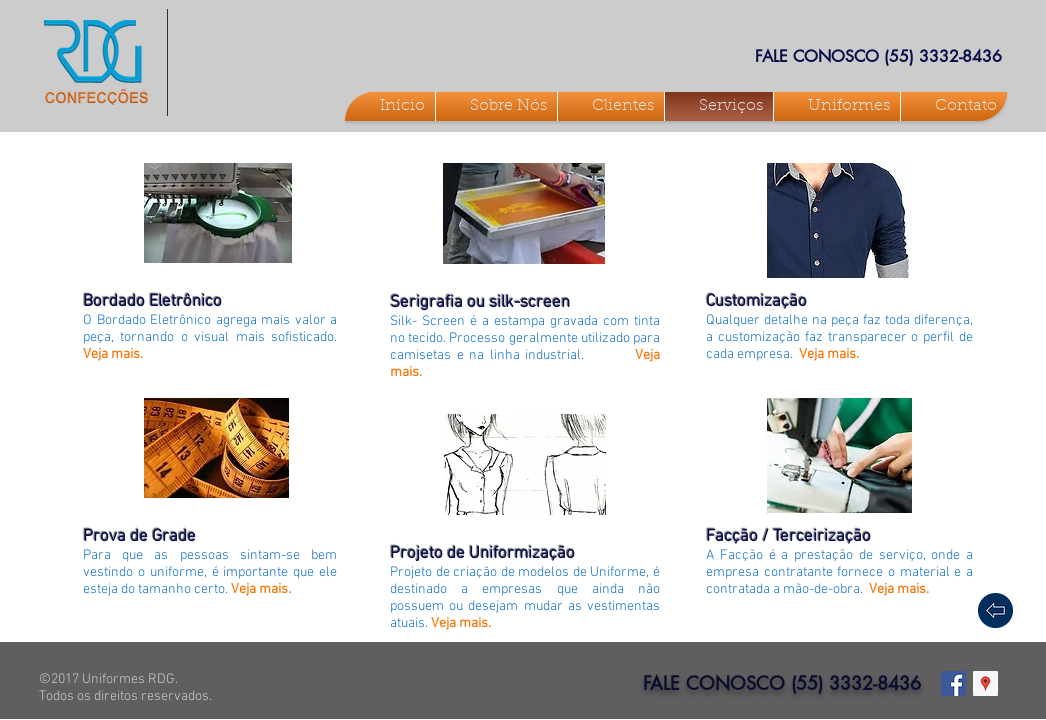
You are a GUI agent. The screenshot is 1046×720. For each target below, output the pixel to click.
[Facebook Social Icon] (953, 683)
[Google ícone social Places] (985, 683)
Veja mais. (113, 354)
